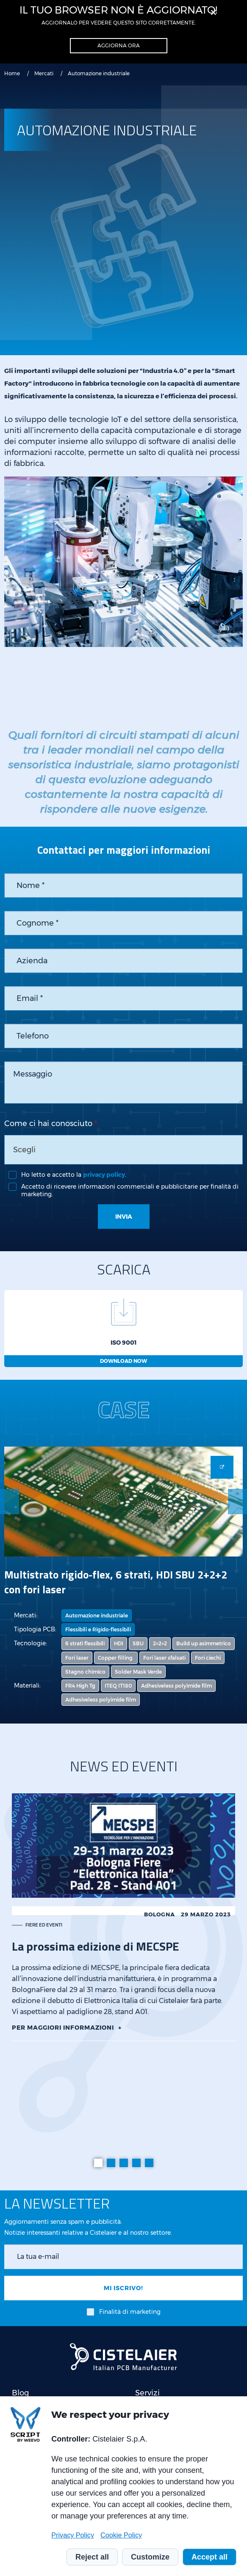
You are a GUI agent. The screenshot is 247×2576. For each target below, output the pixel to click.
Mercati (43, 73)
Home (12, 73)
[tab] (98, 2163)
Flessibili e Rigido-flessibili (98, 1629)
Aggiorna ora (118, 45)
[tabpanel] (123, 1917)
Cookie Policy (121, 2535)
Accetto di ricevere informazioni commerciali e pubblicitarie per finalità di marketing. (130, 1190)
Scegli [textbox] (24, 1149)
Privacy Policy (72, 2535)
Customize (150, 2557)
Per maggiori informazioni (63, 2027)
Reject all (92, 2557)
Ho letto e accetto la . (73, 1174)
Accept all (209, 2557)
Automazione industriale (96, 1615)
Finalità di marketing (130, 2312)
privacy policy (104, 1174)
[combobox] (123, 1150)
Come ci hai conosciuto (48, 1123)
